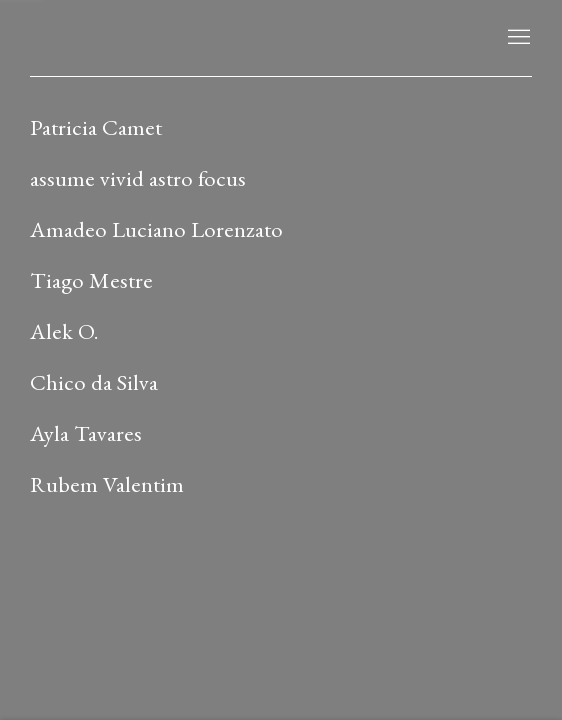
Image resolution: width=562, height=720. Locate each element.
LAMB (70, 38)
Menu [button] (517, 38)
